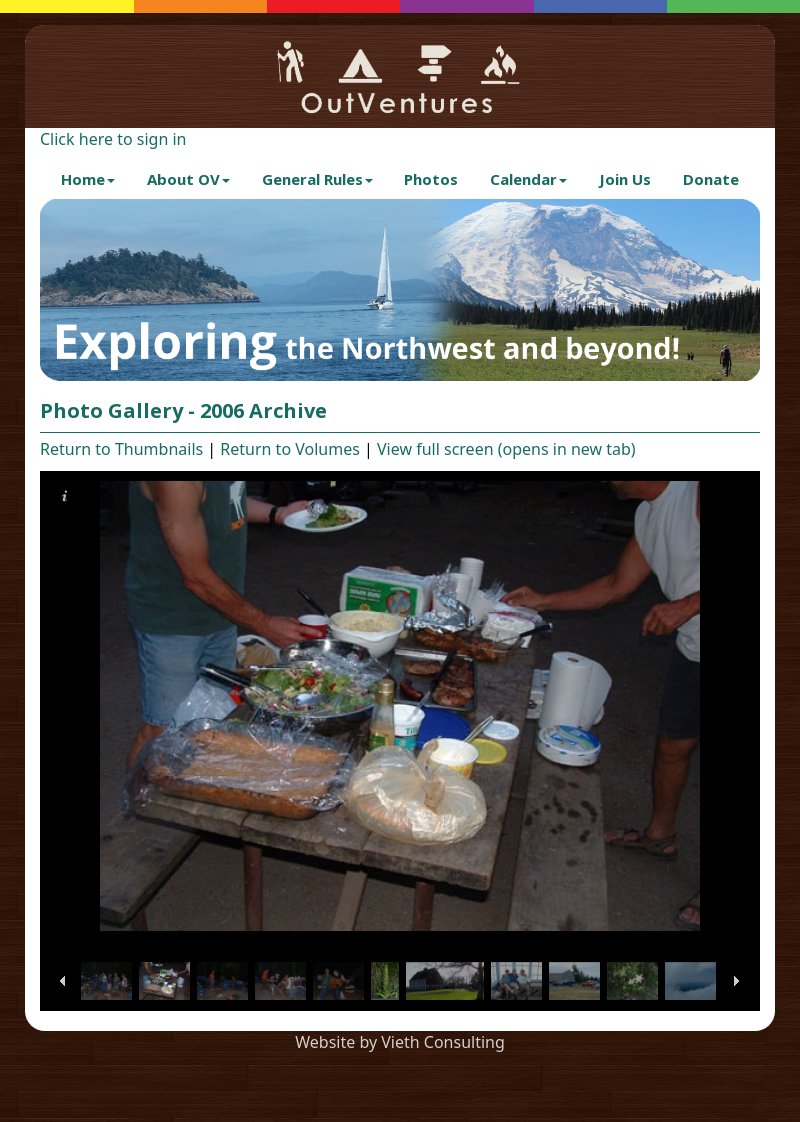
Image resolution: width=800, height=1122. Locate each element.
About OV (188, 179)
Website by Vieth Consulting (400, 1042)
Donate (711, 179)
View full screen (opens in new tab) (506, 449)
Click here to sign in (113, 139)
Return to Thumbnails (121, 449)
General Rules (317, 179)
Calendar (528, 179)
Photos (431, 179)
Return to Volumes (290, 449)
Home (88, 179)
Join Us (625, 179)
